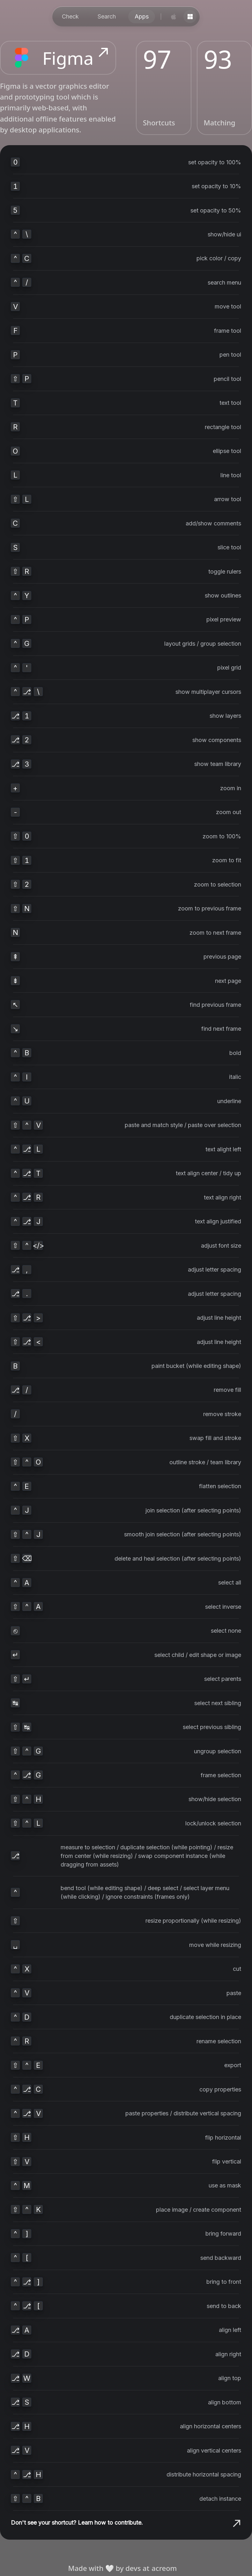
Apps (142, 16)
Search (107, 16)
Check (70, 16)
